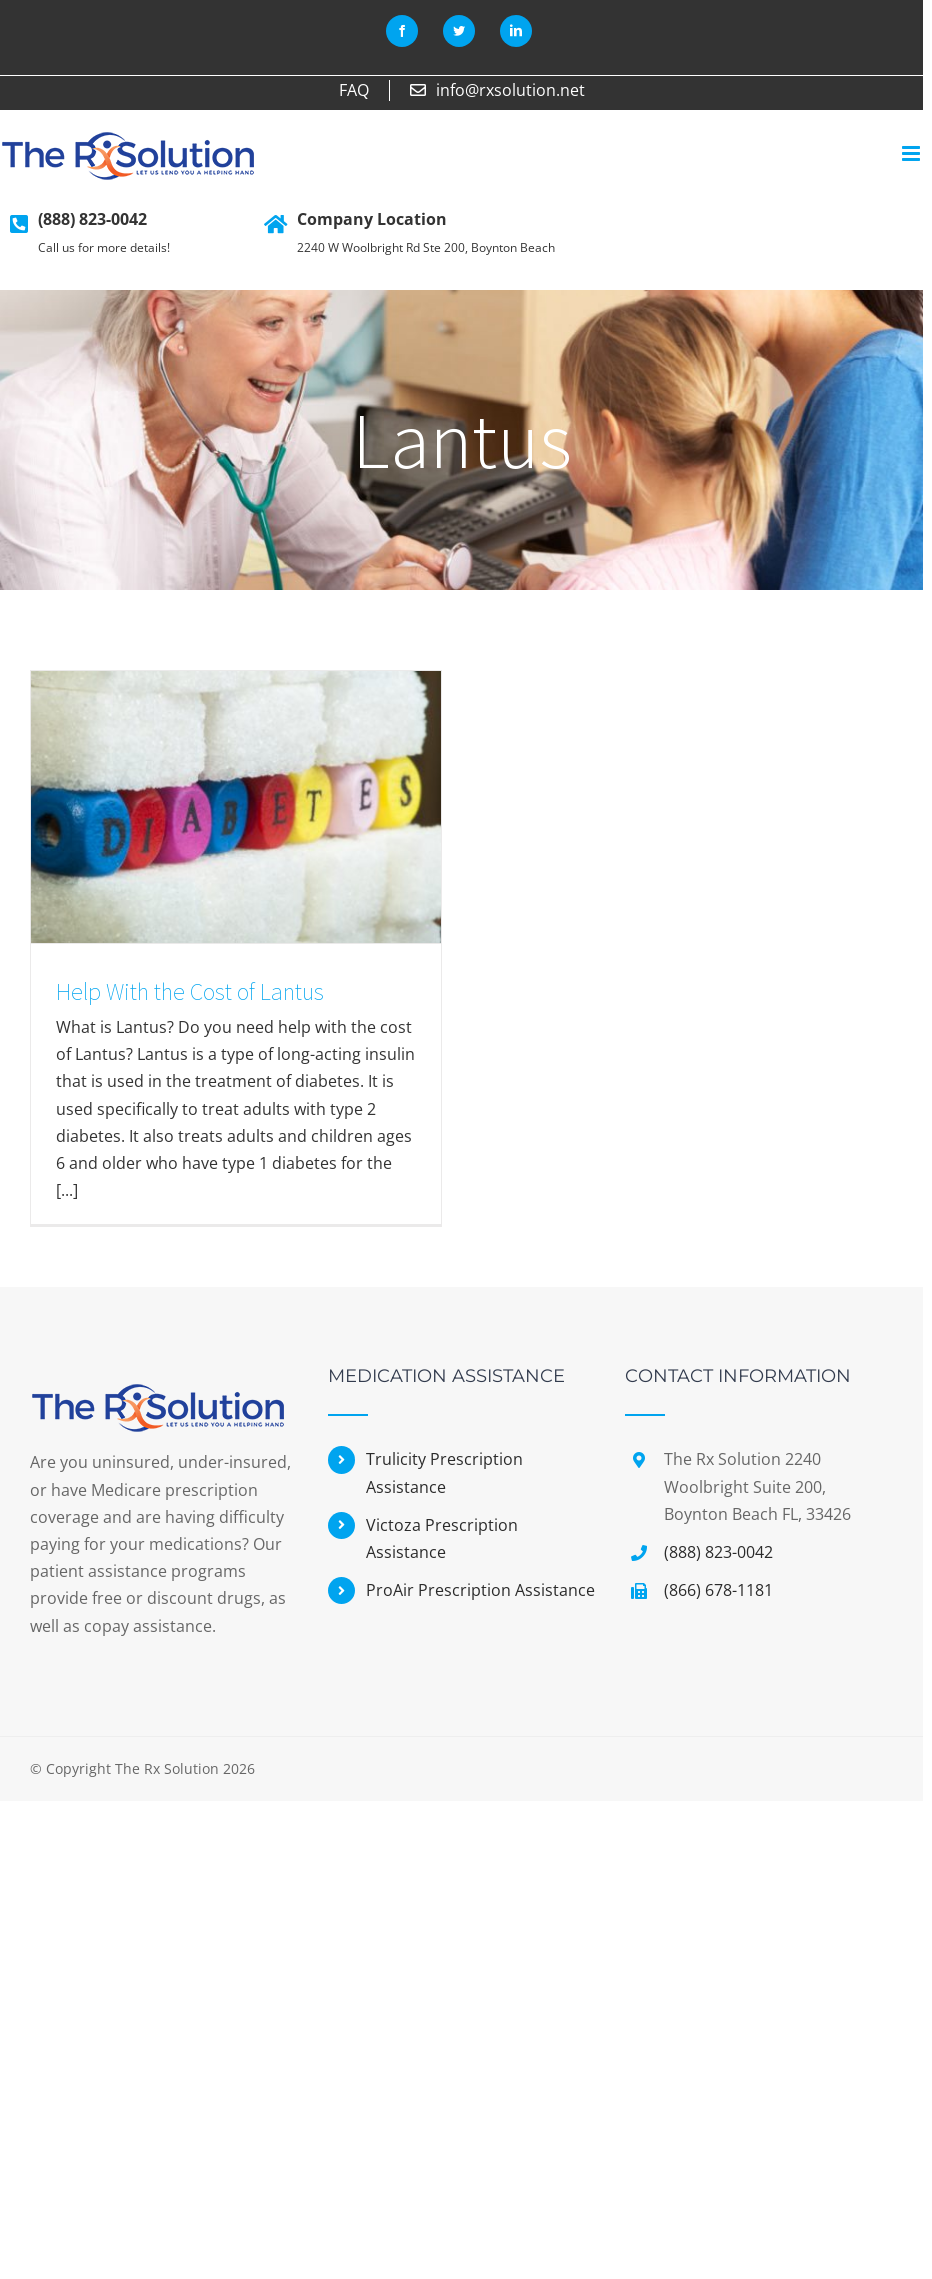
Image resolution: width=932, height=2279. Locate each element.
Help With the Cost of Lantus (190, 991)
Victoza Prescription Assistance (442, 1538)
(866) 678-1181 (718, 1590)
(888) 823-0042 (92, 219)
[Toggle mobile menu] (912, 153)
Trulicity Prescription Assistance (444, 1472)
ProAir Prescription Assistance (480, 1590)
